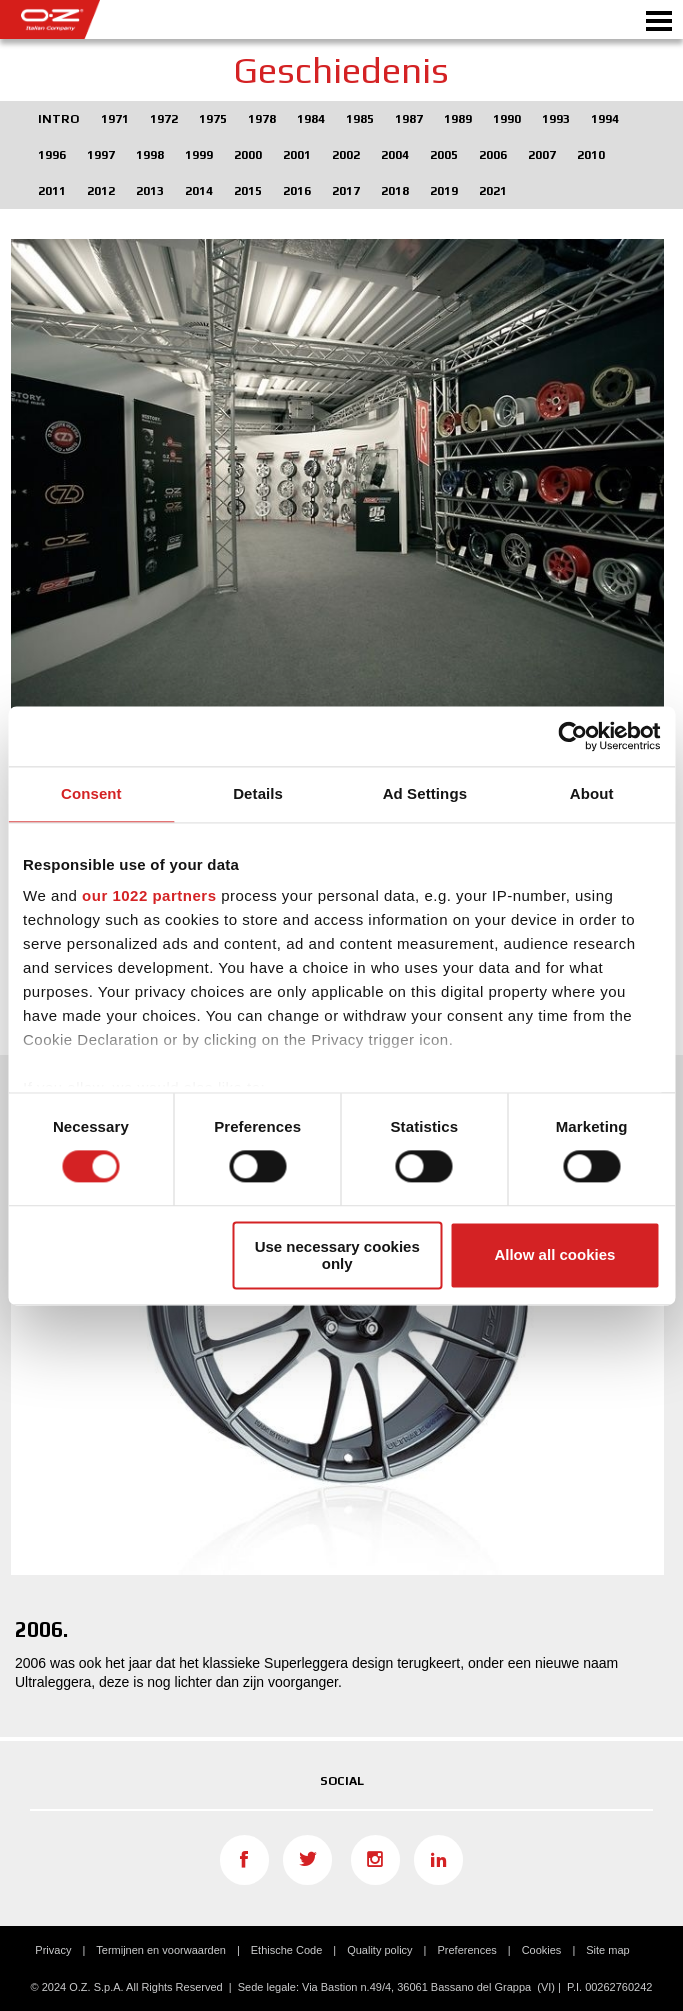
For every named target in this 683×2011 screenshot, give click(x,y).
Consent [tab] (91, 793)
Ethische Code (287, 1950)
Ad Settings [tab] (425, 793)
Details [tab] (258, 793)
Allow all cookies (554, 1255)
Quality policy (379, 1950)
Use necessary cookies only (337, 1255)
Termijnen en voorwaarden (161, 1950)
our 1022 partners (149, 895)
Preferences (466, 1950)
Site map (607, 1950)
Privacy (53, 1950)
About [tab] (592, 793)
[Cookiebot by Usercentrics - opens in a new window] (572, 736)
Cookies (542, 1950)
